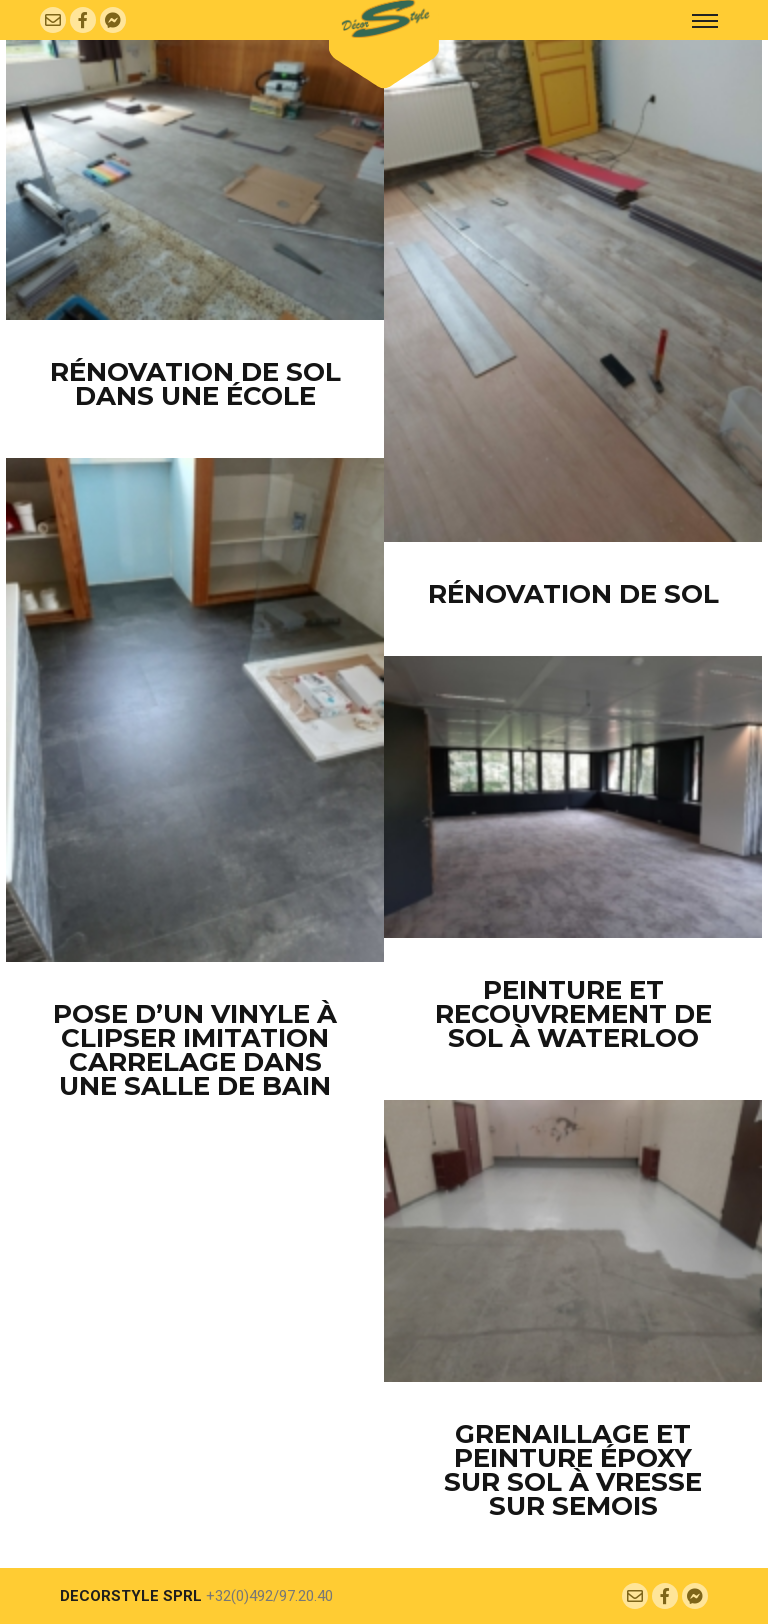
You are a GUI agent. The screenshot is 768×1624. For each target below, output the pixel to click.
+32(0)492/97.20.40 (269, 1596)
